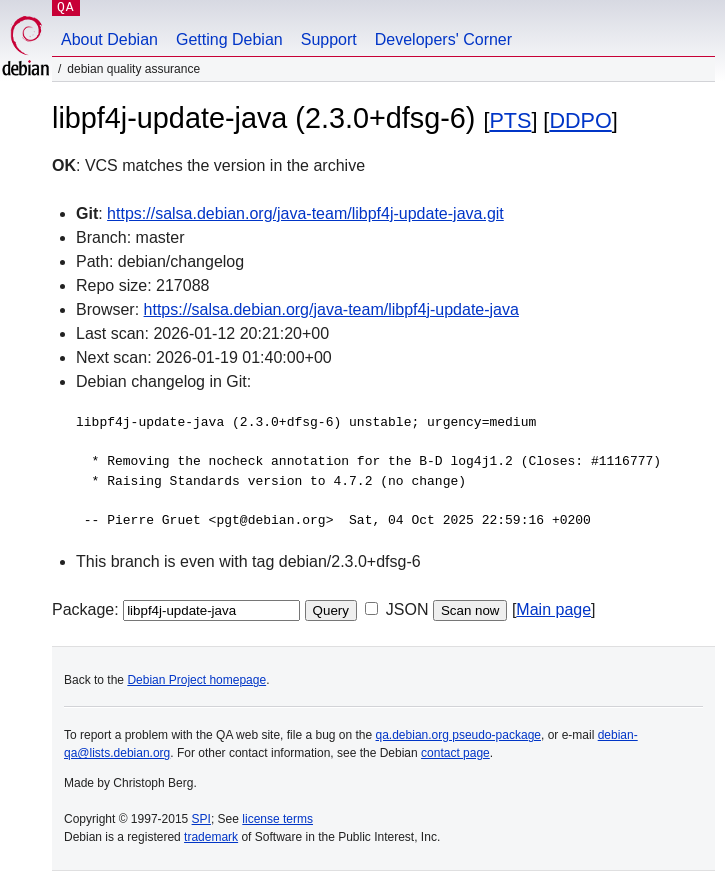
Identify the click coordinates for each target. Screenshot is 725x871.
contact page (455, 753)
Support (329, 39)
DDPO (580, 120)
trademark (211, 837)
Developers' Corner (443, 39)
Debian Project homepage (196, 680)
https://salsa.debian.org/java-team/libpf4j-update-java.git (305, 213)
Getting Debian (229, 39)
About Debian (109, 39)
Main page (553, 609)
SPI (201, 819)
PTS (510, 120)
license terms (277, 819)
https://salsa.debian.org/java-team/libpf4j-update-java (331, 309)
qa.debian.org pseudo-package (458, 735)
